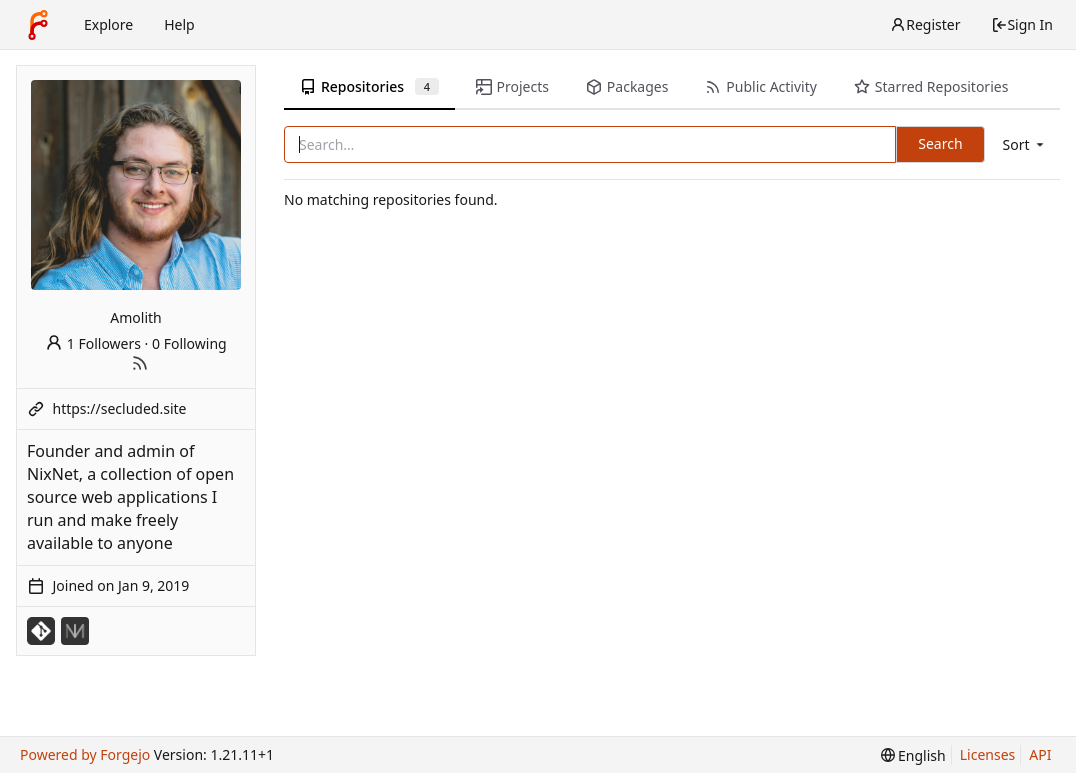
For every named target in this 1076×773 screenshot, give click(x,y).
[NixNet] (75, 631)
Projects (512, 86)
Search (940, 143)
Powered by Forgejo (85, 754)
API (1040, 754)
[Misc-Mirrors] (41, 631)
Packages (627, 86)
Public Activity (760, 86)
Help (179, 24)
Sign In (1022, 24)
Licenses (988, 754)
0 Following (189, 343)
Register (925, 24)
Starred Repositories (931, 86)
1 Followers (93, 343)
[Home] (38, 25)
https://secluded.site (120, 408)
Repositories (369, 86)
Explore (108, 24)
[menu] (1025, 144)
